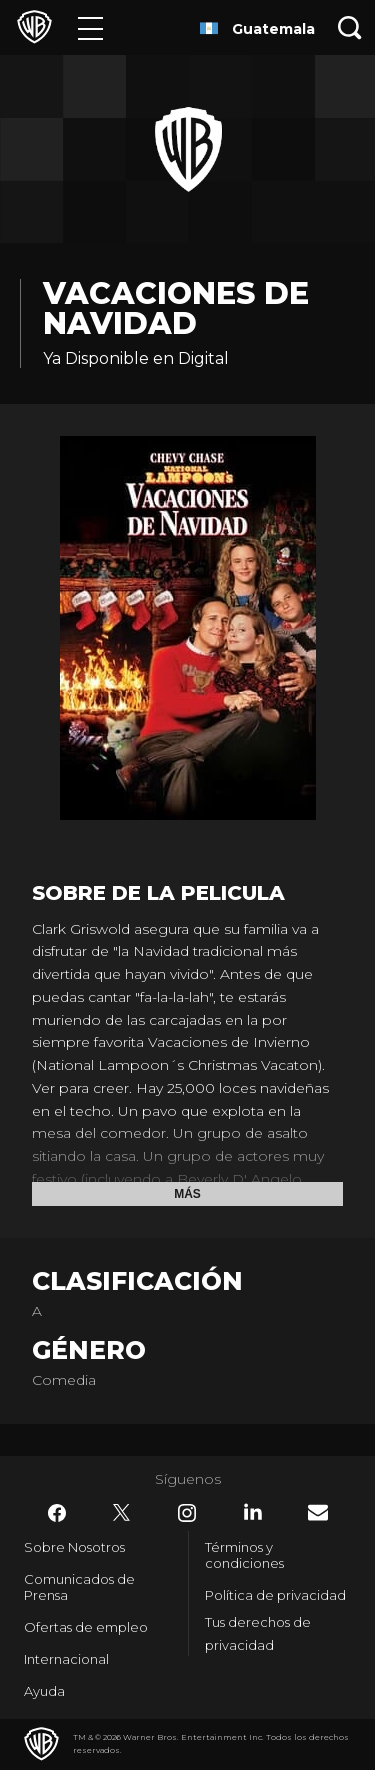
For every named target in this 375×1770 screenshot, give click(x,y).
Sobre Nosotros (74, 1547)
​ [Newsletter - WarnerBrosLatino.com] (318, 1512)
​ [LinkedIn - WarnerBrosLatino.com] (253, 1512)
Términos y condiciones (244, 1555)
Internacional (66, 1659)
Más (187, 1194)
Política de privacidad (275, 1595)
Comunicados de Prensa (79, 1587)
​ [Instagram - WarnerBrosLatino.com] (187, 1513)
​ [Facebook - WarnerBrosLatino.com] (57, 1513)
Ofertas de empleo (86, 1627)
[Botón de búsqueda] (350, 27)
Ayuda (44, 1691)
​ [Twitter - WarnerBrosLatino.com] (122, 1513)
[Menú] (90, 27)
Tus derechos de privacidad (258, 1633)
